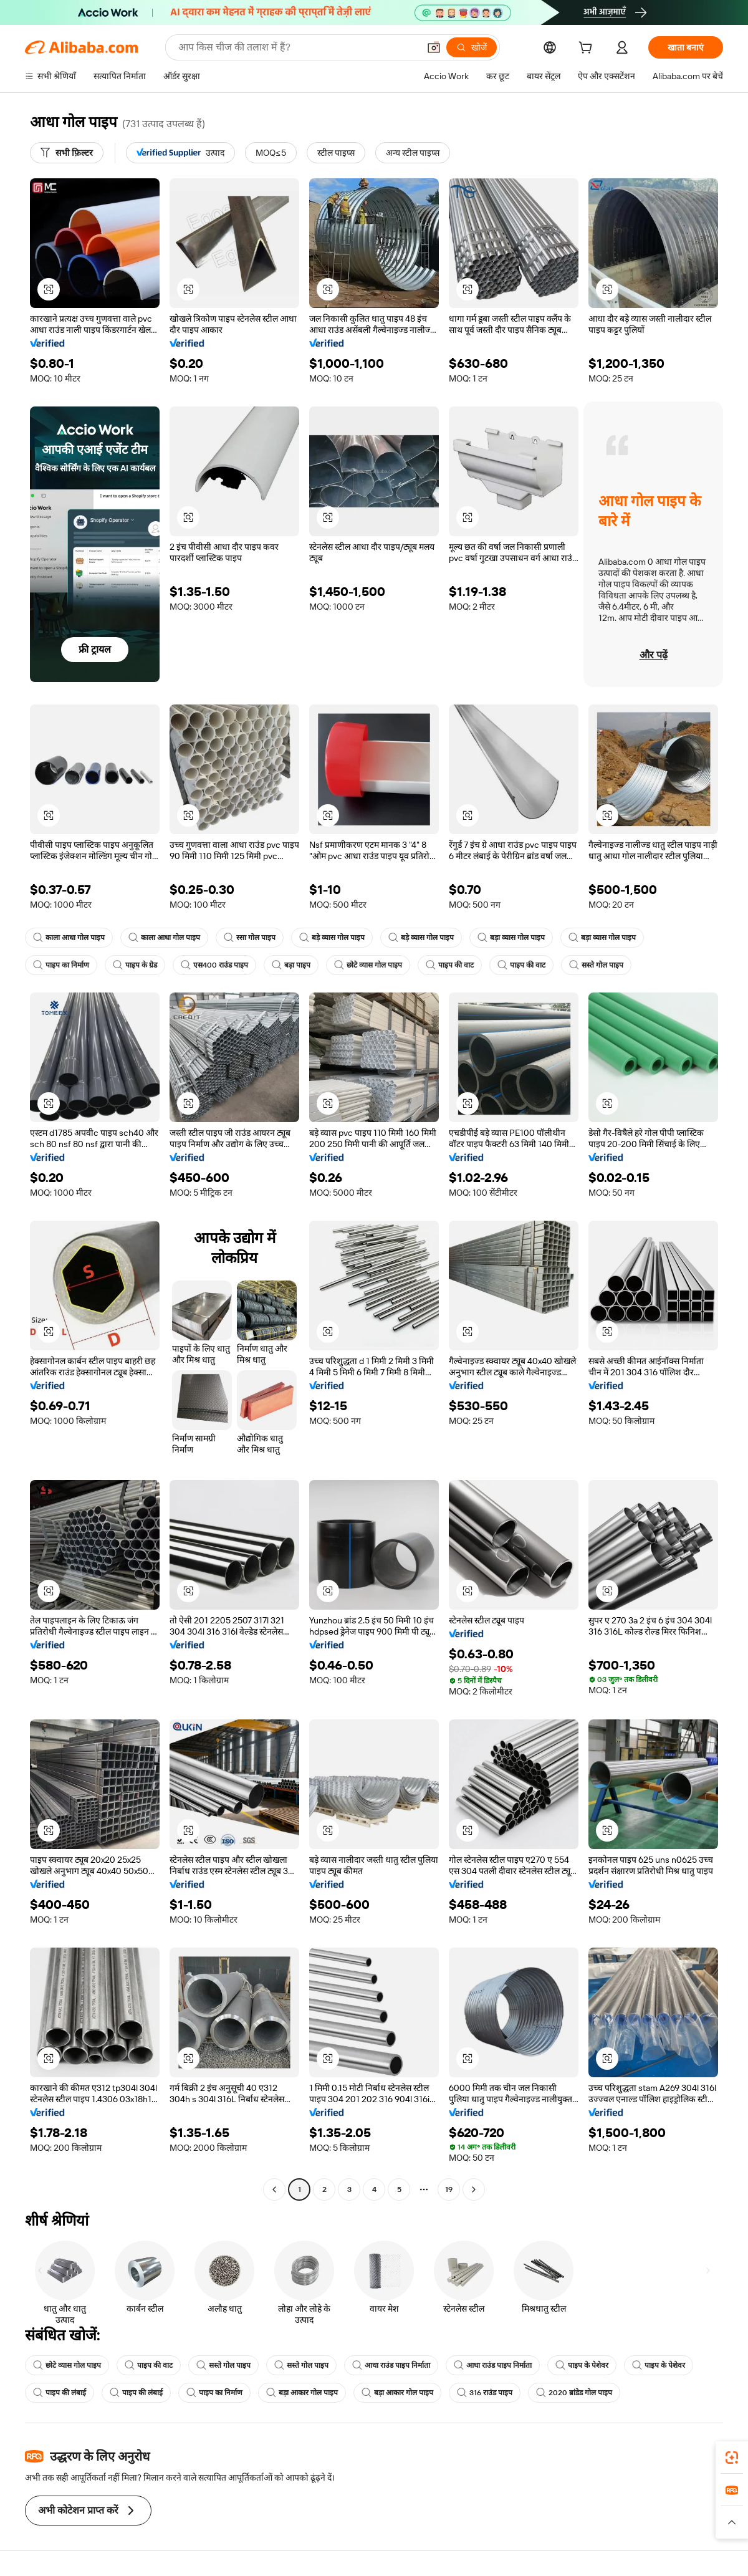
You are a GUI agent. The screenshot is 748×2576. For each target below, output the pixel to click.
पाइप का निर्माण (61, 965)
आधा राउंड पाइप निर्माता (391, 2365)
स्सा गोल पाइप (250, 938)
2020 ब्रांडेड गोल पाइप (574, 2393)
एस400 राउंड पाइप (214, 965)
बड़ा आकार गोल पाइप (302, 2393)
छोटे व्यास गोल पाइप (368, 965)
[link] (732, 2457)
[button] (433, 47)
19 (449, 2189)
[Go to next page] (474, 2189)
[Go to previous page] (274, 2189)
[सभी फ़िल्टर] (66, 152)
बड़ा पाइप (291, 965)
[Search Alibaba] (297, 47)
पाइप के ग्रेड (135, 965)
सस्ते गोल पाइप (596, 965)
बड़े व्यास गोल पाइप (332, 938)
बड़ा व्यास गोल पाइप (511, 938)
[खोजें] (471, 47)
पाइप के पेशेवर (581, 2365)
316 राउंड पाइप (484, 2393)
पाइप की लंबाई (59, 2393)
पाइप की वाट (450, 965)
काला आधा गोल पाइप (69, 938)
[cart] (587, 49)
